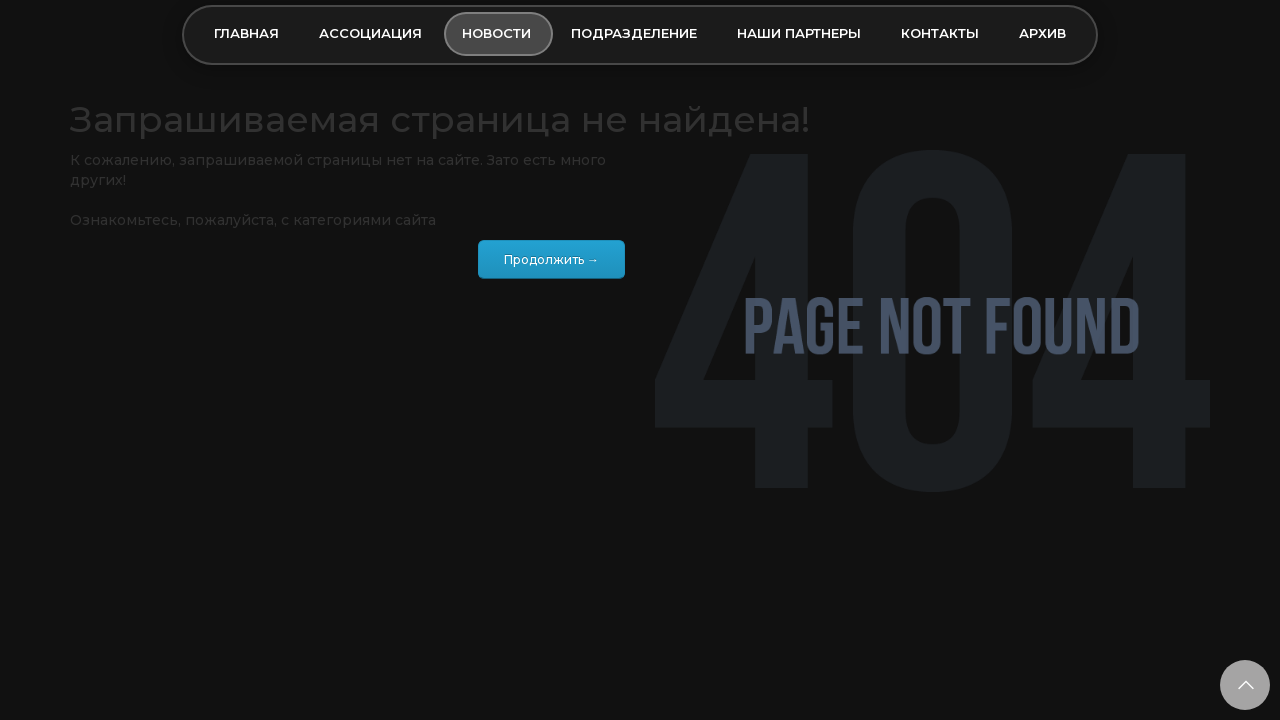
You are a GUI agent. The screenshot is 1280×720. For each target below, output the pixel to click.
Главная (246, 33)
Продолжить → (551, 259)
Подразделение (634, 33)
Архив (1042, 33)
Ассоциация (370, 33)
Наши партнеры (799, 33)
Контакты (940, 33)
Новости (496, 33)
